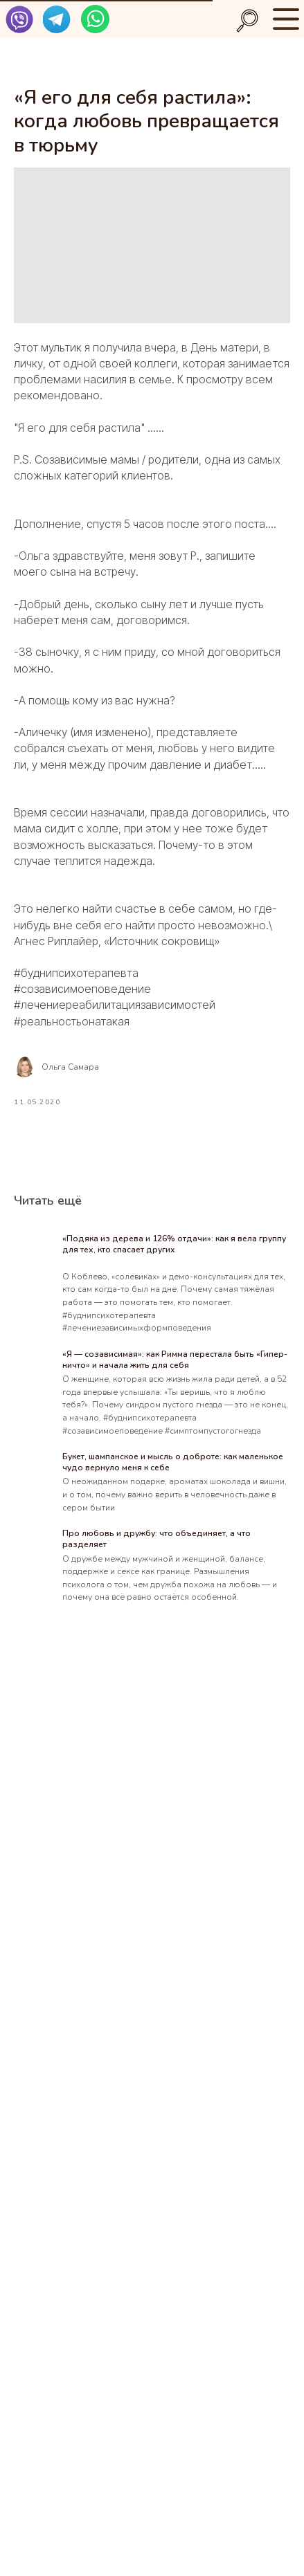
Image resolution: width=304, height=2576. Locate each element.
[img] (19, 19)
